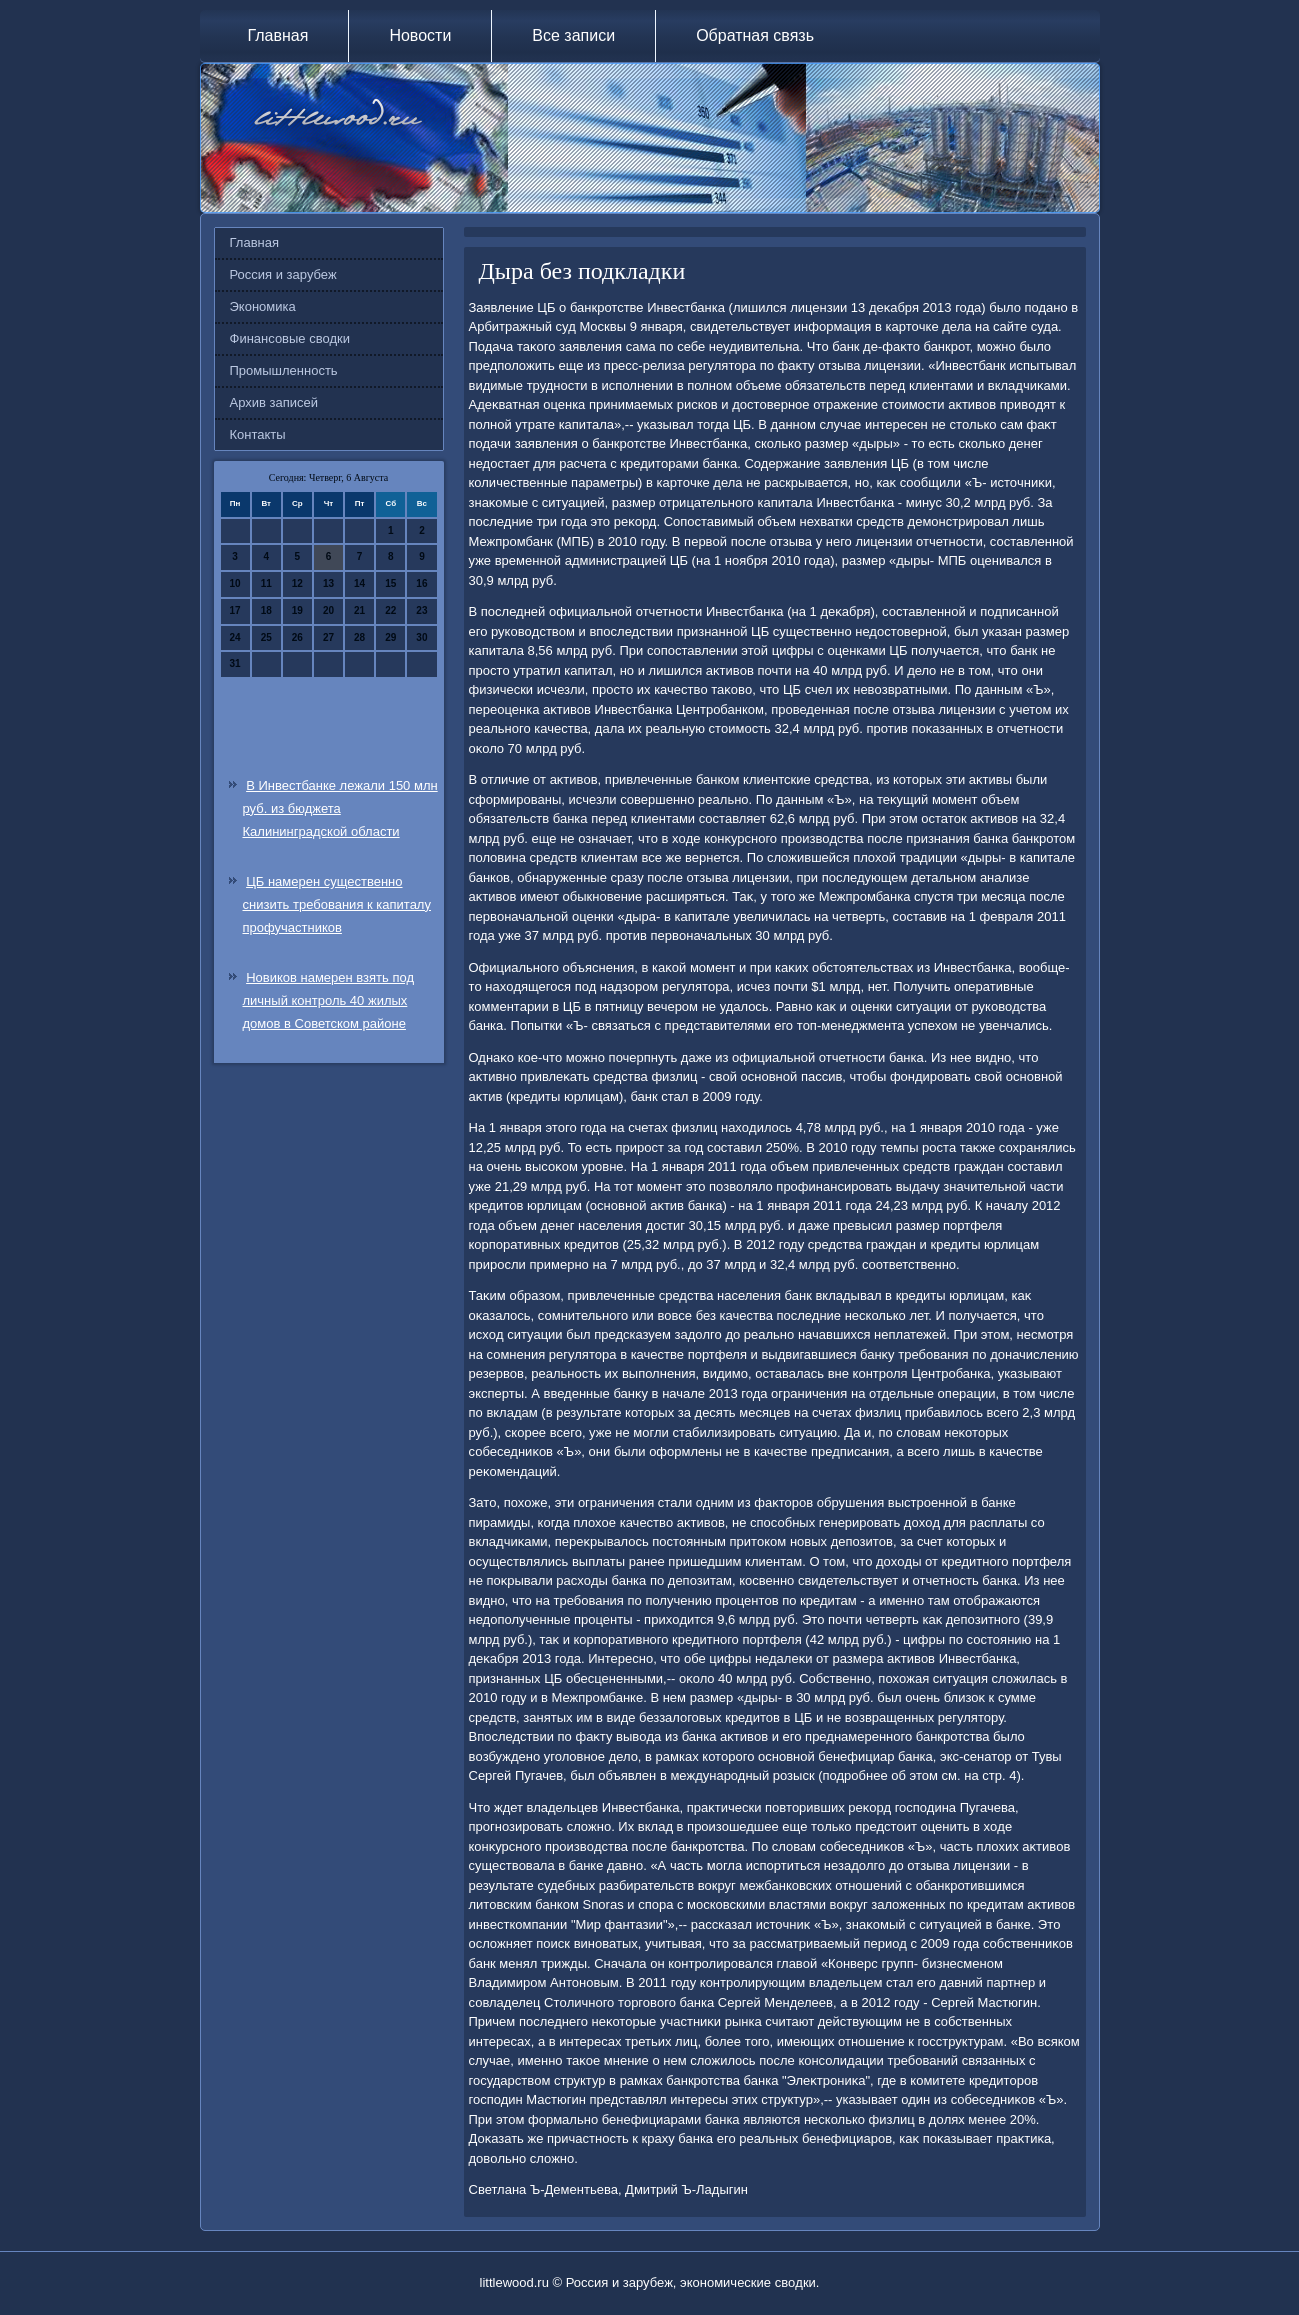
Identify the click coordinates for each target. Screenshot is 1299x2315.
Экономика (263, 306)
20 (328, 610)
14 (359, 583)
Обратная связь (755, 35)
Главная (278, 35)
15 (390, 583)
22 (390, 610)
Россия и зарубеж (283, 274)
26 (297, 637)
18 (266, 610)
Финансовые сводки (290, 338)
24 (235, 637)
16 (421, 583)
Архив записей (274, 402)
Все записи (573, 35)
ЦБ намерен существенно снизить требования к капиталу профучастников (337, 904)
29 (390, 637)
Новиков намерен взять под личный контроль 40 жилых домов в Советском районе (329, 1000)
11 (266, 583)
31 (235, 663)
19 (297, 610)
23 (421, 610)
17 (235, 610)
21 (359, 610)
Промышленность (284, 370)
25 (266, 637)
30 (421, 637)
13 (328, 583)
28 (359, 637)
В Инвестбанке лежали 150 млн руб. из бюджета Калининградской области (340, 808)
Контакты (258, 434)
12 (297, 583)
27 (328, 637)
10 (235, 583)
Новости (420, 35)
